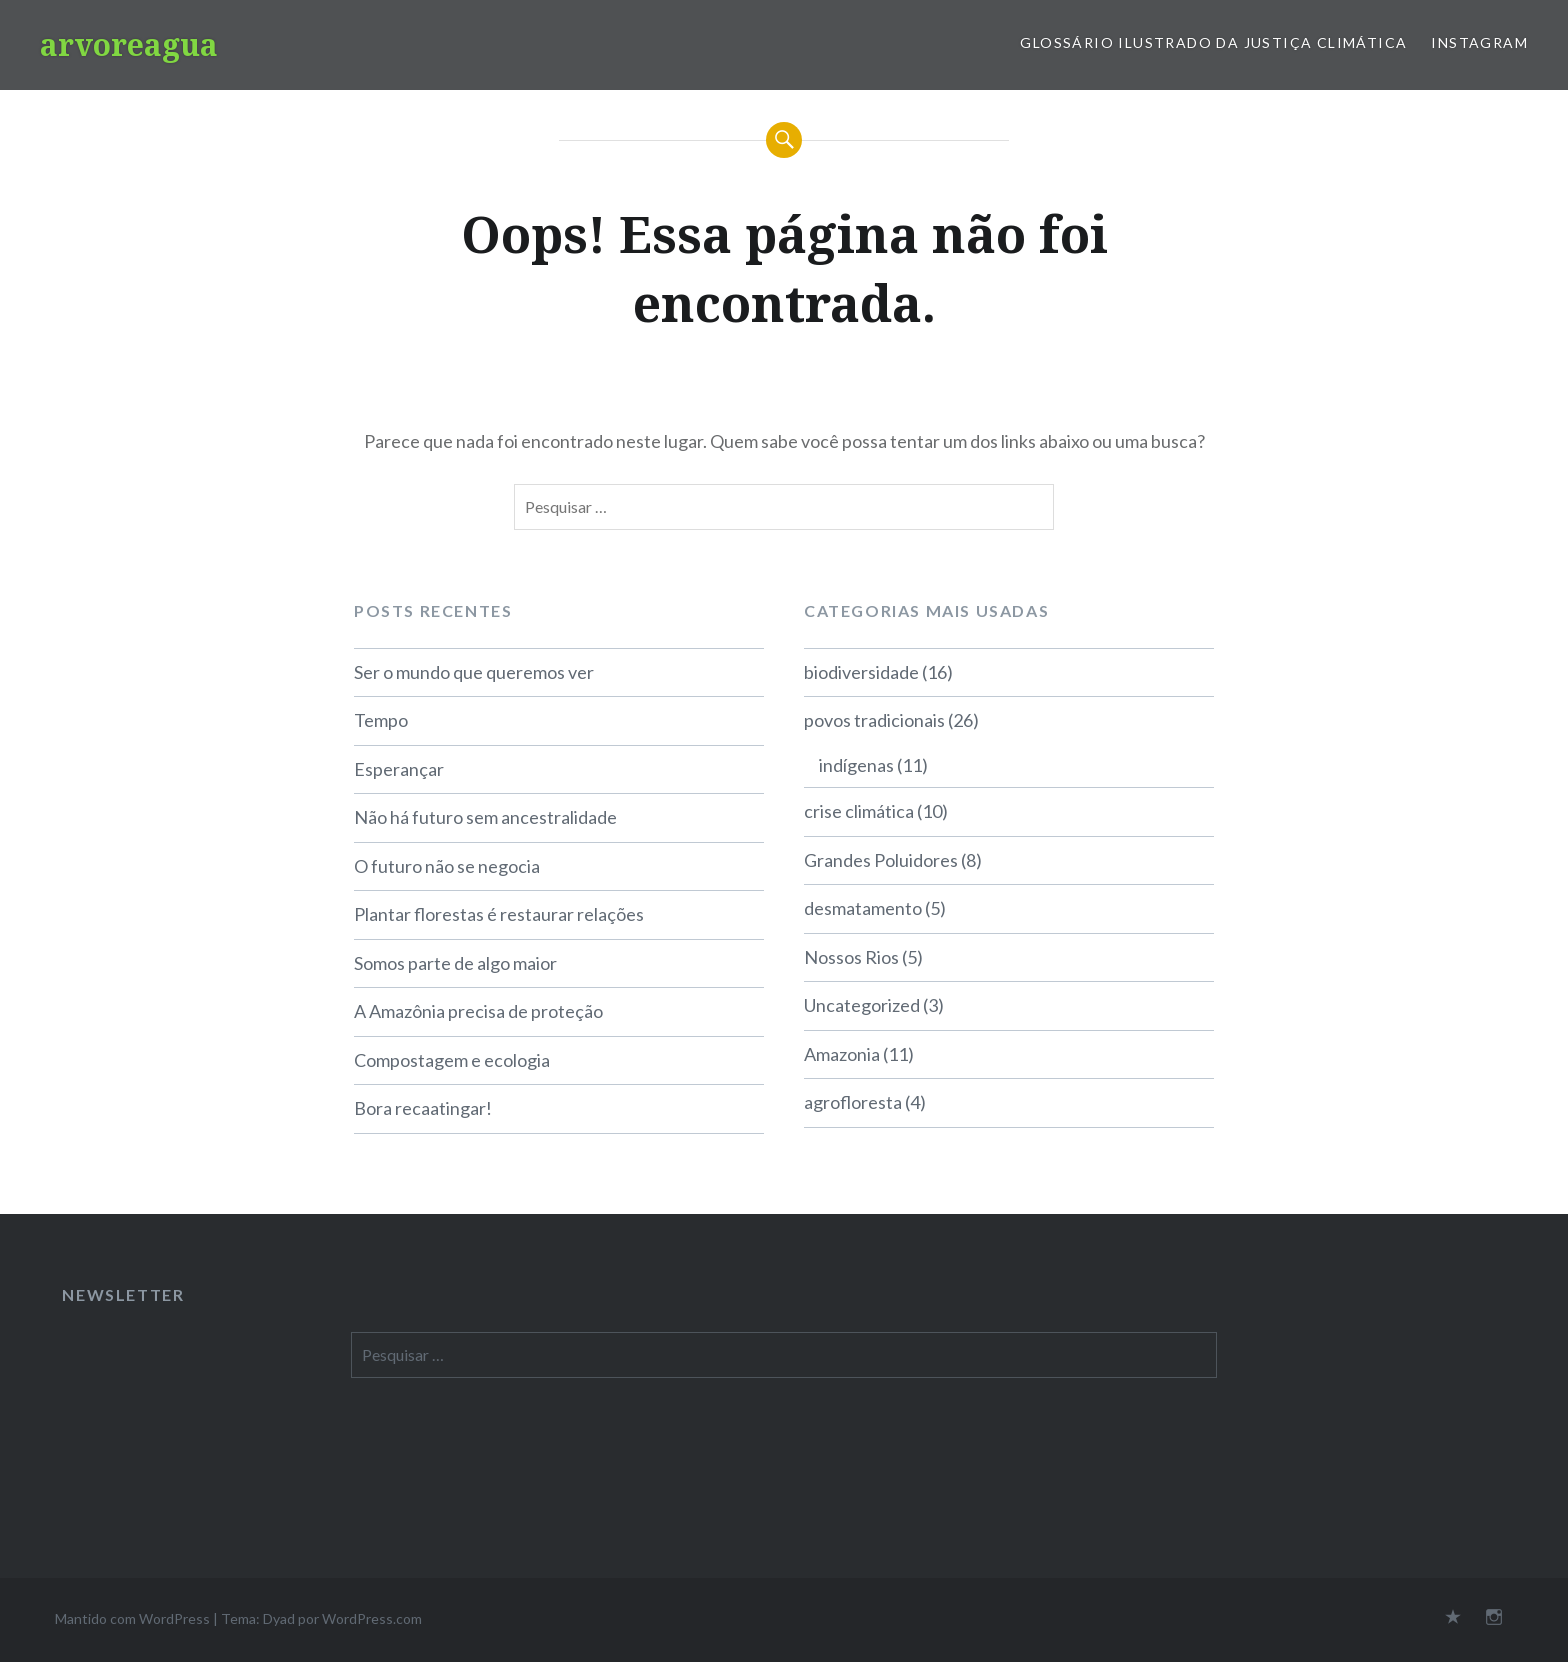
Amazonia (842, 1054)
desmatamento (863, 908)
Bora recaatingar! (423, 1108)
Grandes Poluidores (881, 860)
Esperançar (399, 769)
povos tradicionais (874, 720)
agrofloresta (853, 1102)
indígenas (856, 765)
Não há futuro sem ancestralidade (485, 817)
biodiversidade (861, 672)
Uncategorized (862, 1005)
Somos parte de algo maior (455, 963)
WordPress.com (372, 1618)
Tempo (381, 720)
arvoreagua (129, 44)
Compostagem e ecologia (452, 1060)
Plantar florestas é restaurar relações (499, 914)
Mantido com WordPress (132, 1618)
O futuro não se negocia (447, 866)
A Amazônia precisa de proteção (478, 1011)
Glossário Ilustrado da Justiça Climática (1213, 42)
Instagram (1479, 42)
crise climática (859, 811)
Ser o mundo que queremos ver (474, 672)
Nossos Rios (851, 957)
